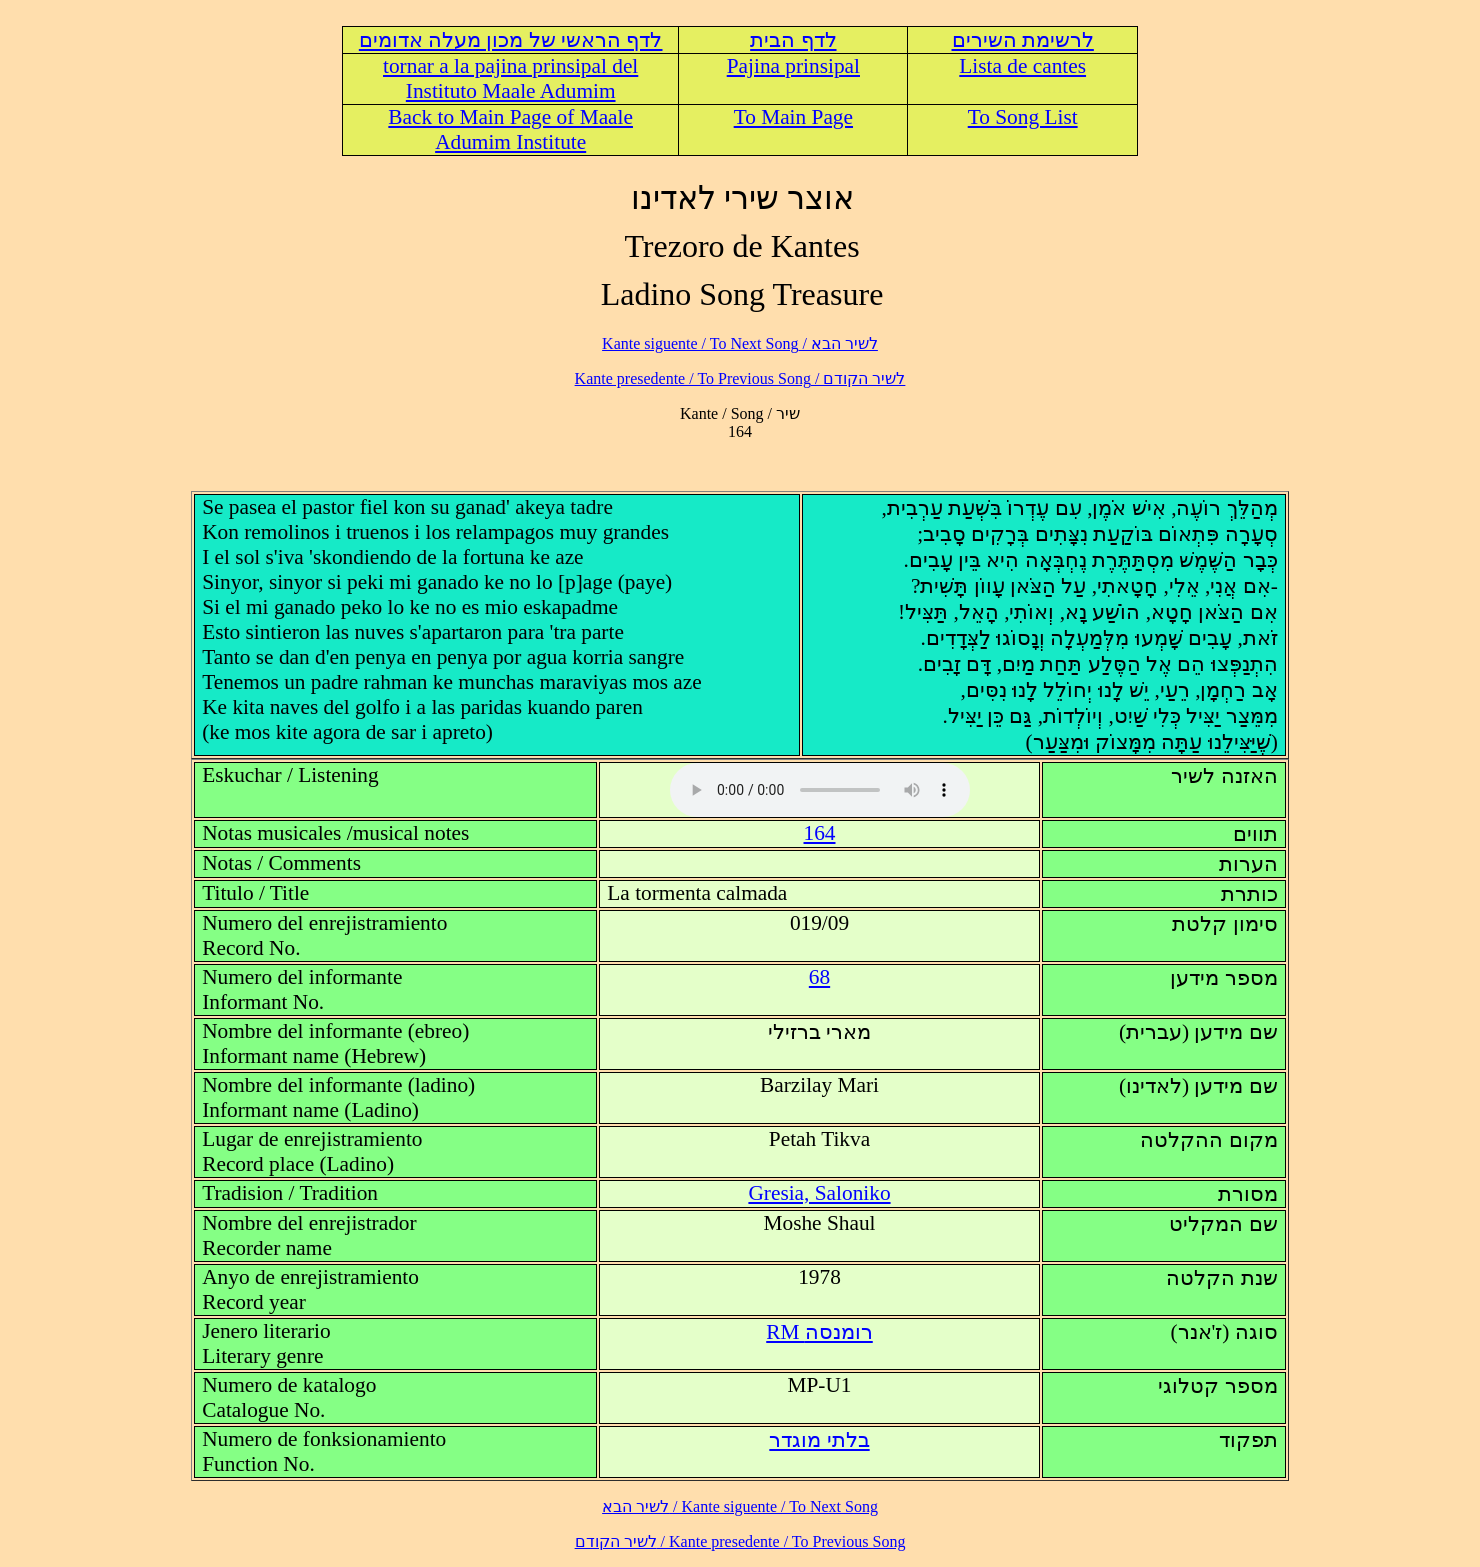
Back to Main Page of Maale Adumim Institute (510, 129)
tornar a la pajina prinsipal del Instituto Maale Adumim (510, 78)
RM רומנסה (819, 1332)
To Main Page (793, 117)
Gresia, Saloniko (819, 1193)
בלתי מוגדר (819, 1440)
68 (819, 977)
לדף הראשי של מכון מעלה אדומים (511, 40)
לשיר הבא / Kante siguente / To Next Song (740, 343)
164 (820, 833)
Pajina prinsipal (793, 66)
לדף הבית (793, 40)
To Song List (1023, 117)
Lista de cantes (1022, 66)
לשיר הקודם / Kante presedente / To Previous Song (740, 378)
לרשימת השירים (1023, 40)
